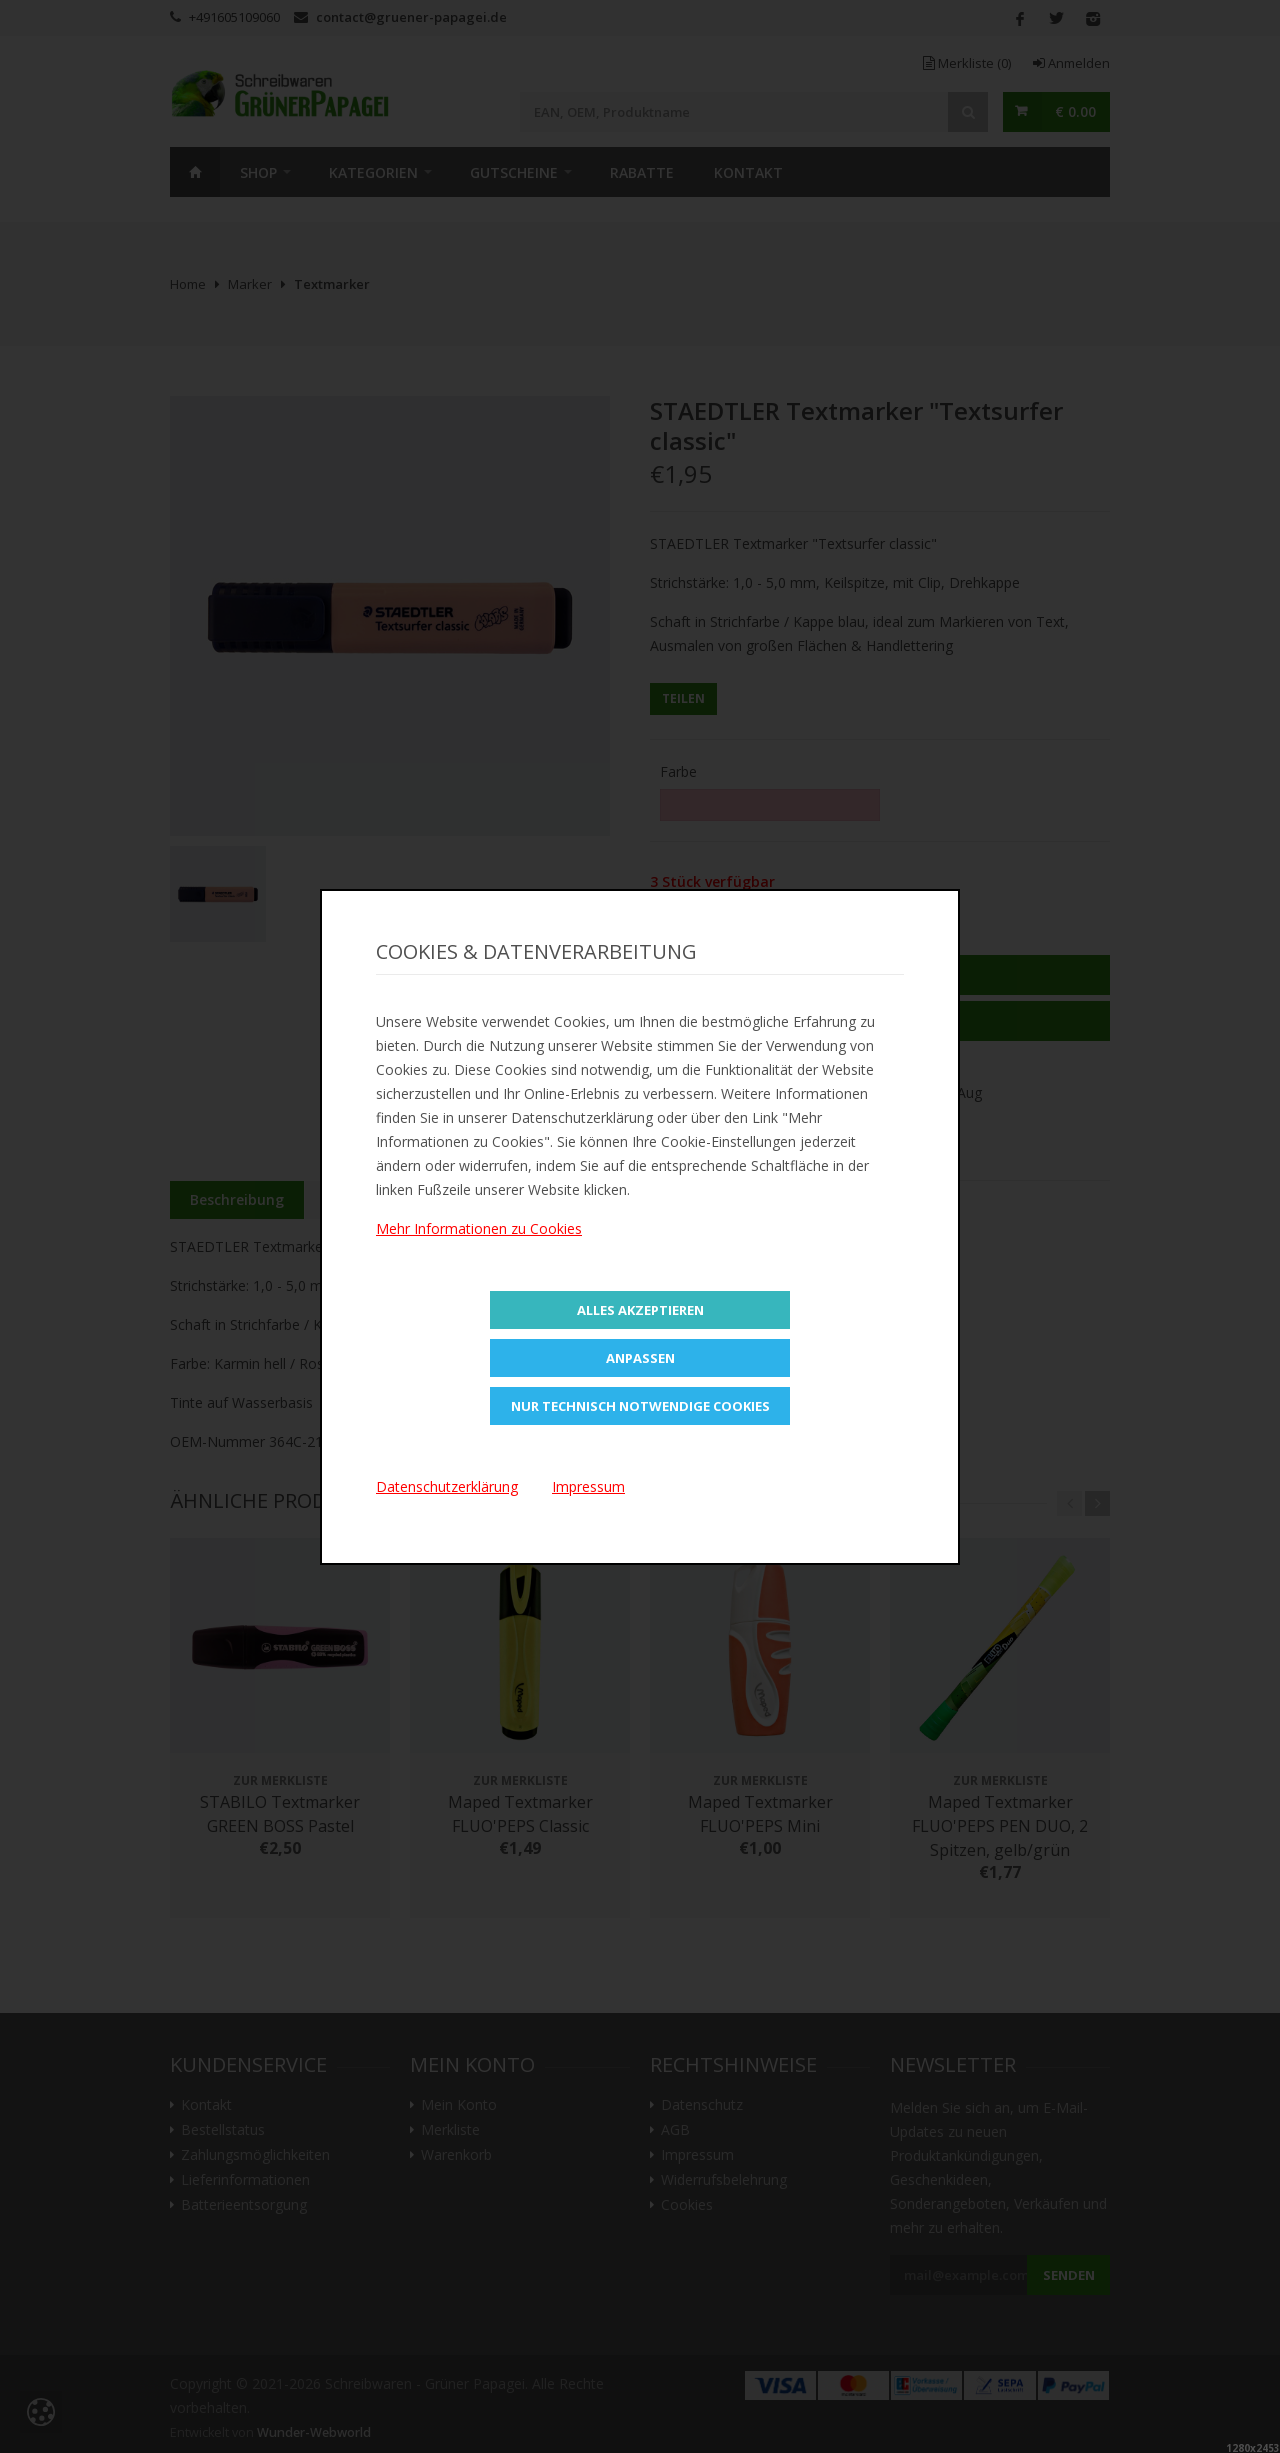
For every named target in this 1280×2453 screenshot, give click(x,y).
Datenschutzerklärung (447, 1486)
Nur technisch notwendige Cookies (640, 1406)
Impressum (588, 1486)
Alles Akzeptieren (640, 1310)
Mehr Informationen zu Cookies (479, 1228)
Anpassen (640, 1358)
